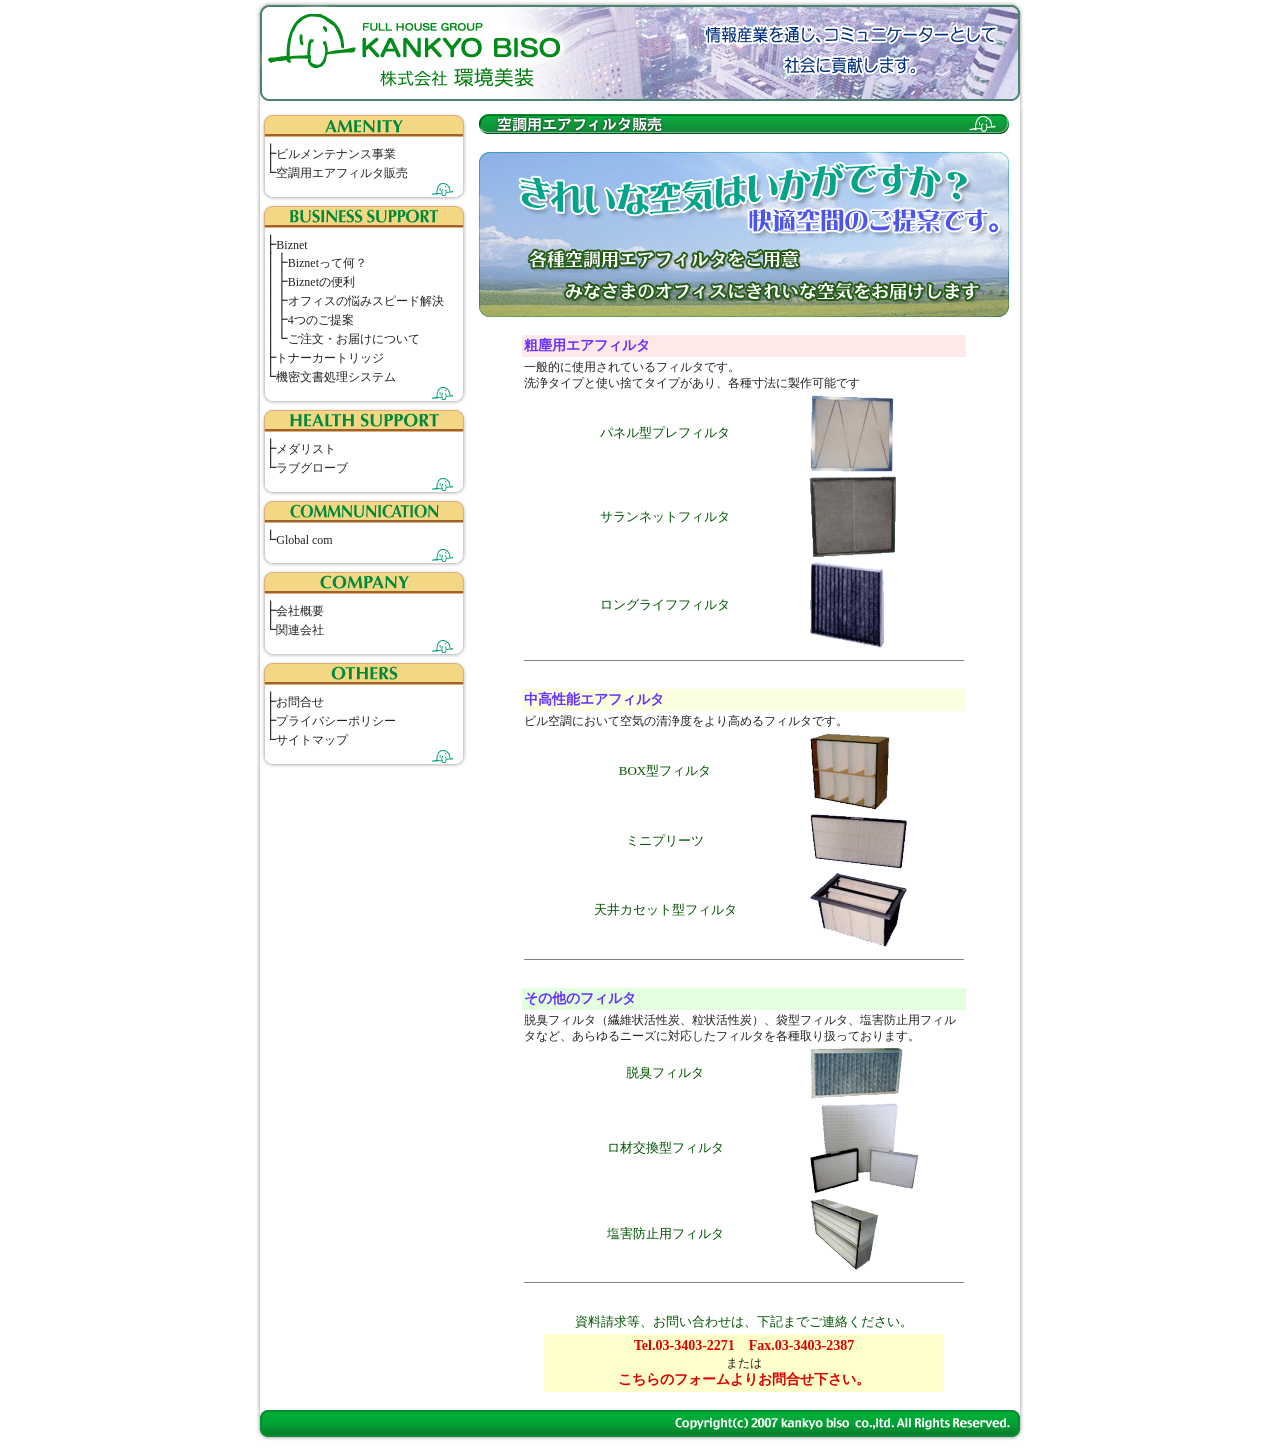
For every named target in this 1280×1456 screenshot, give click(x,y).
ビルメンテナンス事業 (336, 154)
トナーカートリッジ (330, 358)
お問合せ (300, 702)
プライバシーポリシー (336, 721)
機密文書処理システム (336, 377)
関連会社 (300, 630)
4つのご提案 (321, 320)
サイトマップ (312, 740)
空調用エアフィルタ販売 (342, 173)
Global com (304, 540)
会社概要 (300, 611)
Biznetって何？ (327, 263)
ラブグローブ (312, 468)
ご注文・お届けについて (354, 339)
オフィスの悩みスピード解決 (366, 301)
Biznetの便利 (321, 282)
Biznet (291, 245)
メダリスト (306, 449)
